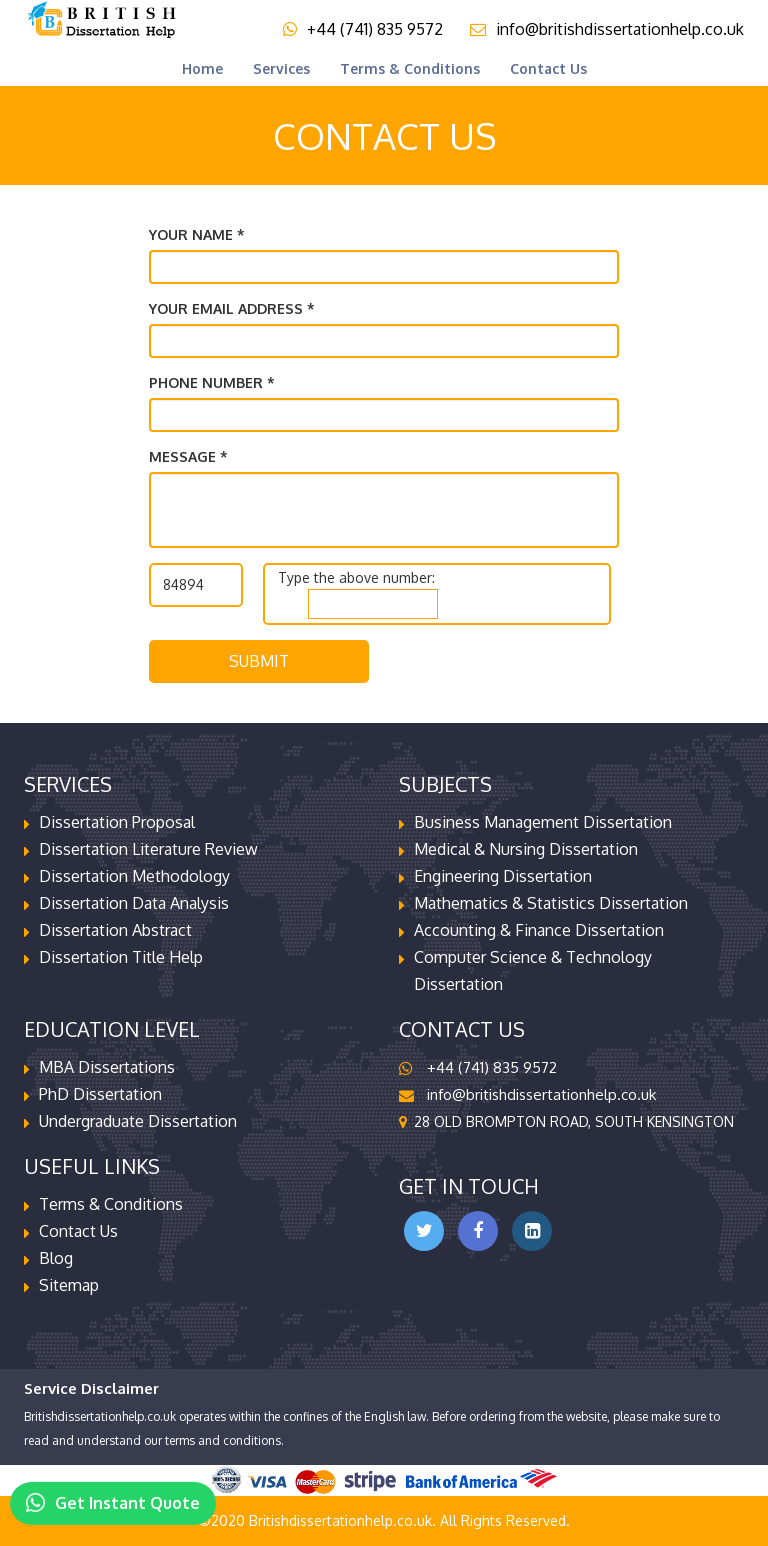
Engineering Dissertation (503, 876)
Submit (259, 661)
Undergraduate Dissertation (138, 1121)
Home (202, 68)
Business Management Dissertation (543, 822)
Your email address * (232, 308)
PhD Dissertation (100, 1094)
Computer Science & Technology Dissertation (533, 970)
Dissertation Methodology (134, 876)
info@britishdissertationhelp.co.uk (607, 29)
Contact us (548, 68)
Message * (188, 456)
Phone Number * (212, 382)
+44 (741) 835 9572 (363, 29)
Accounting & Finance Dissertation (539, 930)
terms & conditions (410, 68)
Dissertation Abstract (115, 930)
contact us (78, 1231)
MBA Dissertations (107, 1067)
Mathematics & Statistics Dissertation (551, 903)
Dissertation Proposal (117, 822)
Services (281, 68)
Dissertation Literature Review (148, 849)
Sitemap (69, 1285)
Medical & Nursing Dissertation (526, 849)
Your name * (197, 234)
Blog (56, 1258)
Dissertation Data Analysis (134, 903)
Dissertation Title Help (121, 957)
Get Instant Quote (113, 1496)
